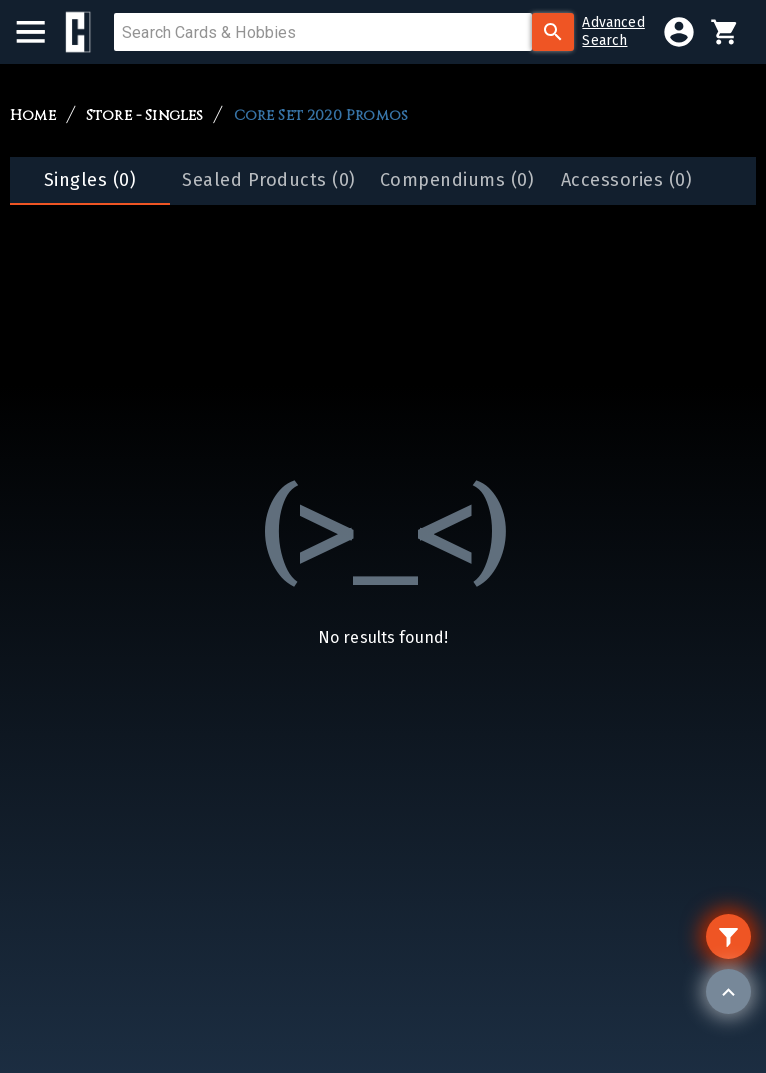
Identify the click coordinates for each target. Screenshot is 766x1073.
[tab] (90, 181)
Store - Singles (145, 116)
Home (33, 116)
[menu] (40, 32)
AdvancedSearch (613, 31)
